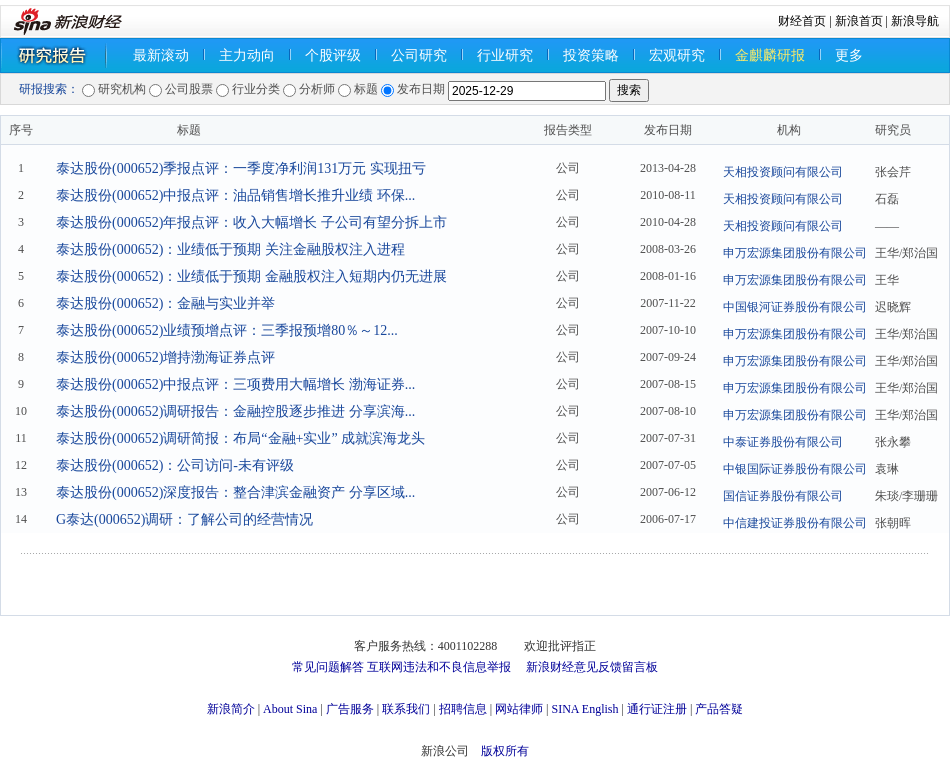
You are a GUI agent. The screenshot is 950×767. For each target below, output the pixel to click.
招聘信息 (463, 709)
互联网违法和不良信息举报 (439, 667)
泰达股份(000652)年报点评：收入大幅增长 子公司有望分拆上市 (251, 222)
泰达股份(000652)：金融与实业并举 (165, 303)
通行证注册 (657, 709)
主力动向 (247, 55)
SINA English (584, 709)
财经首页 (802, 21)
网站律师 (519, 709)
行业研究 (505, 55)
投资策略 (591, 55)
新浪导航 (915, 21)
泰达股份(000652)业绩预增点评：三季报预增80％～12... (227, 330)
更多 (849, 55)
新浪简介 (231, 709)
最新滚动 (161, 55)
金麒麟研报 (770, 55)
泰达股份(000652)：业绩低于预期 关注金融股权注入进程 (230, 249)
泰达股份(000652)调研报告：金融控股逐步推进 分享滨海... (235, 411)
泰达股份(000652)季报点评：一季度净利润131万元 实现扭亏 (241, 168)
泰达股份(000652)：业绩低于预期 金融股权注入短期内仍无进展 (251, 276)
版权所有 (505, 751)
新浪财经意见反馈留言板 (592, 667)
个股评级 (333, 55)
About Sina (290, 709)
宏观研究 (677, 55)
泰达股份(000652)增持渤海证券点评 (165, 357)
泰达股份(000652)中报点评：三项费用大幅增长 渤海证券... (235, 384)
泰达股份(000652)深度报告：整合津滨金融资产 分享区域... (235, 492)
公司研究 (419, 55)
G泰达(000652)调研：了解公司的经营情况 (184, 519)
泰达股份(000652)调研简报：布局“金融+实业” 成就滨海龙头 (240, 438)
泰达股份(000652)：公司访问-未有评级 (175, 465)
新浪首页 (859, 21)
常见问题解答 (328, 667)
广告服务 (350, 709)
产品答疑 (719, 709)
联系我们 (406, 709)
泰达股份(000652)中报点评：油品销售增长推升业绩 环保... (235, 195)
